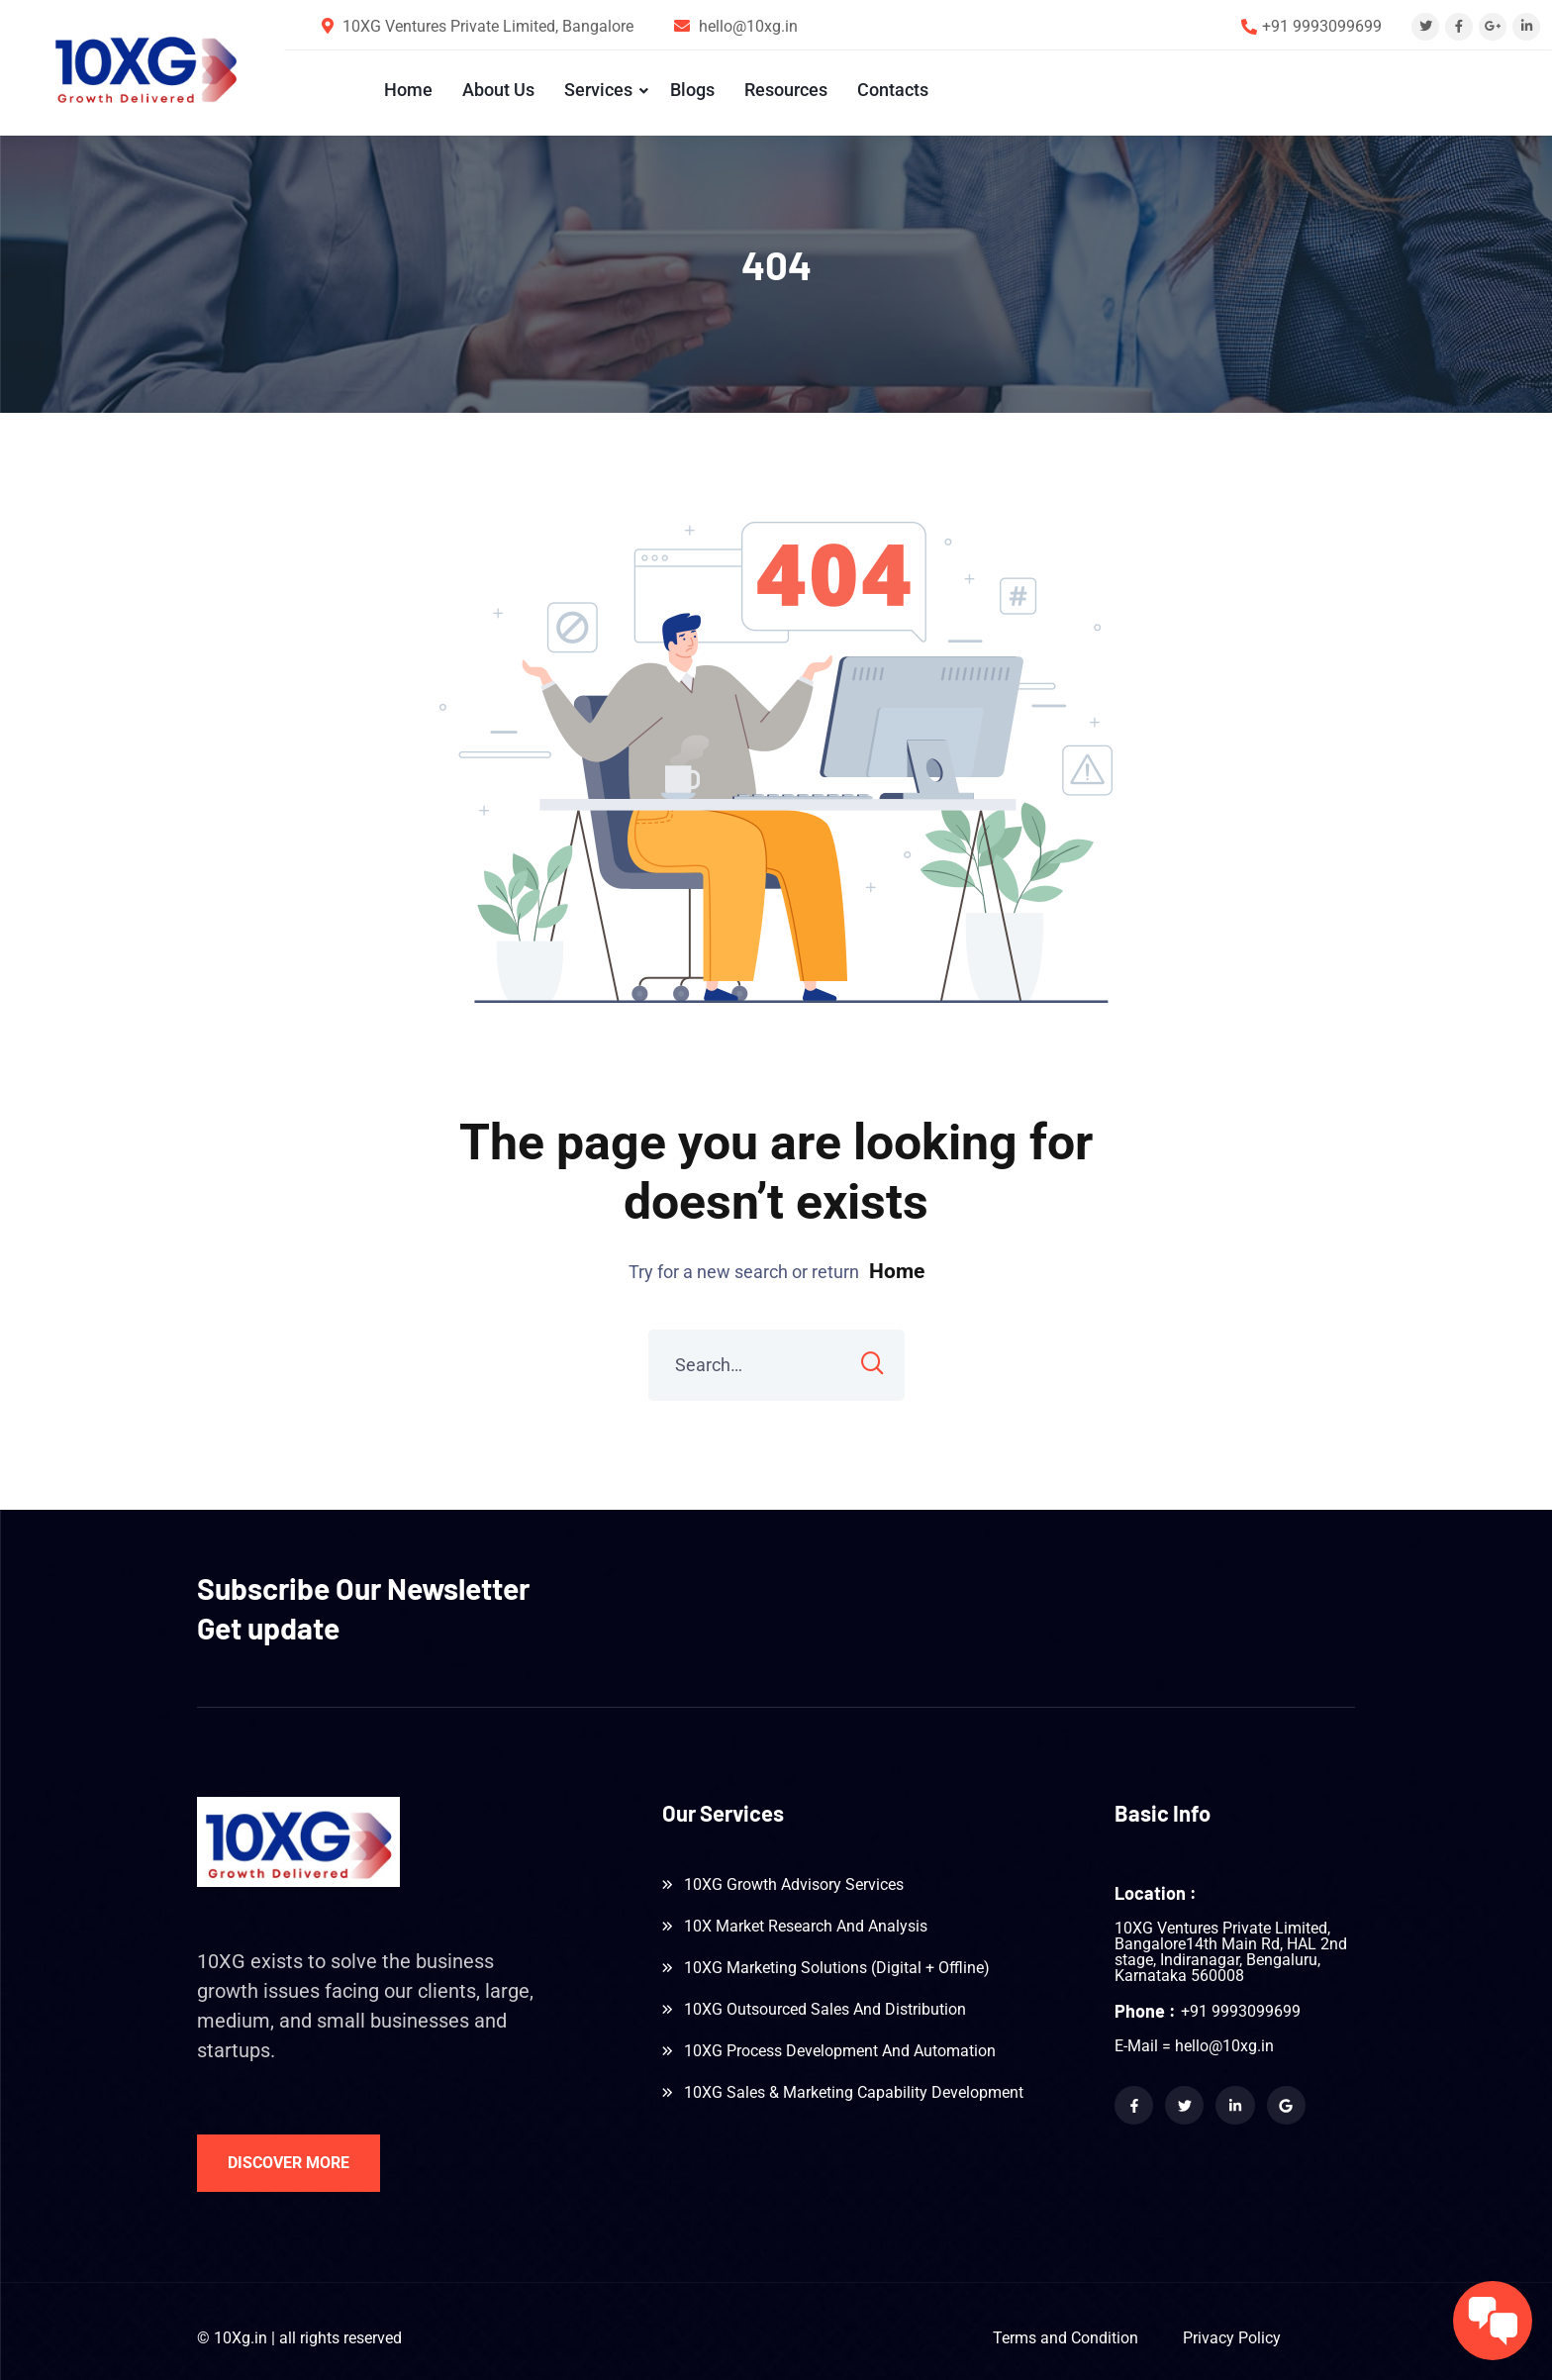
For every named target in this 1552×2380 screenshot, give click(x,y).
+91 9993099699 (1322, 26)
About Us (497, 89)
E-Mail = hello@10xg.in (1194, 2040)
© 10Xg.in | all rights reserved (299, 2332)
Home (407, 89)
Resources (784, 89)
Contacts (891, 89)
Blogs (691, 89)
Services (597, 89)
